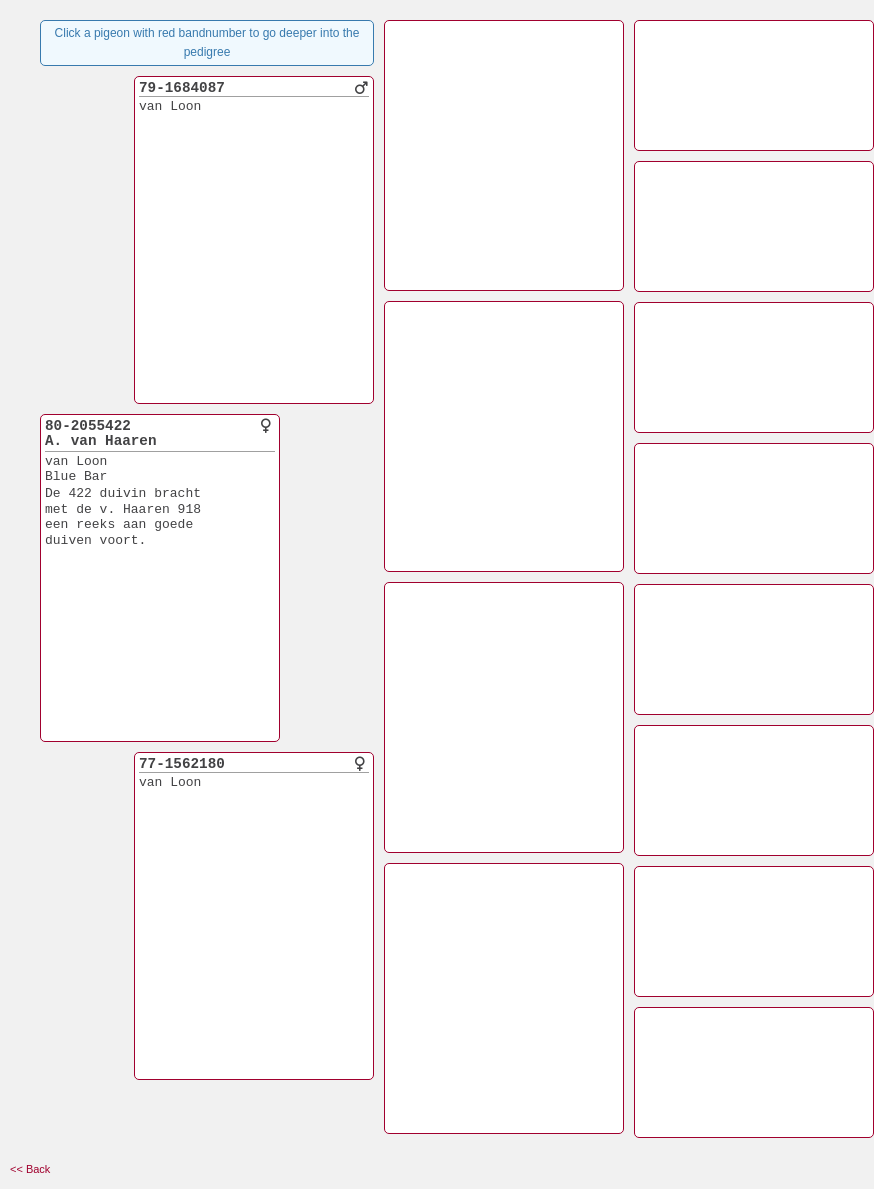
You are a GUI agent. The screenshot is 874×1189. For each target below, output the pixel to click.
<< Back (30, 1169)
